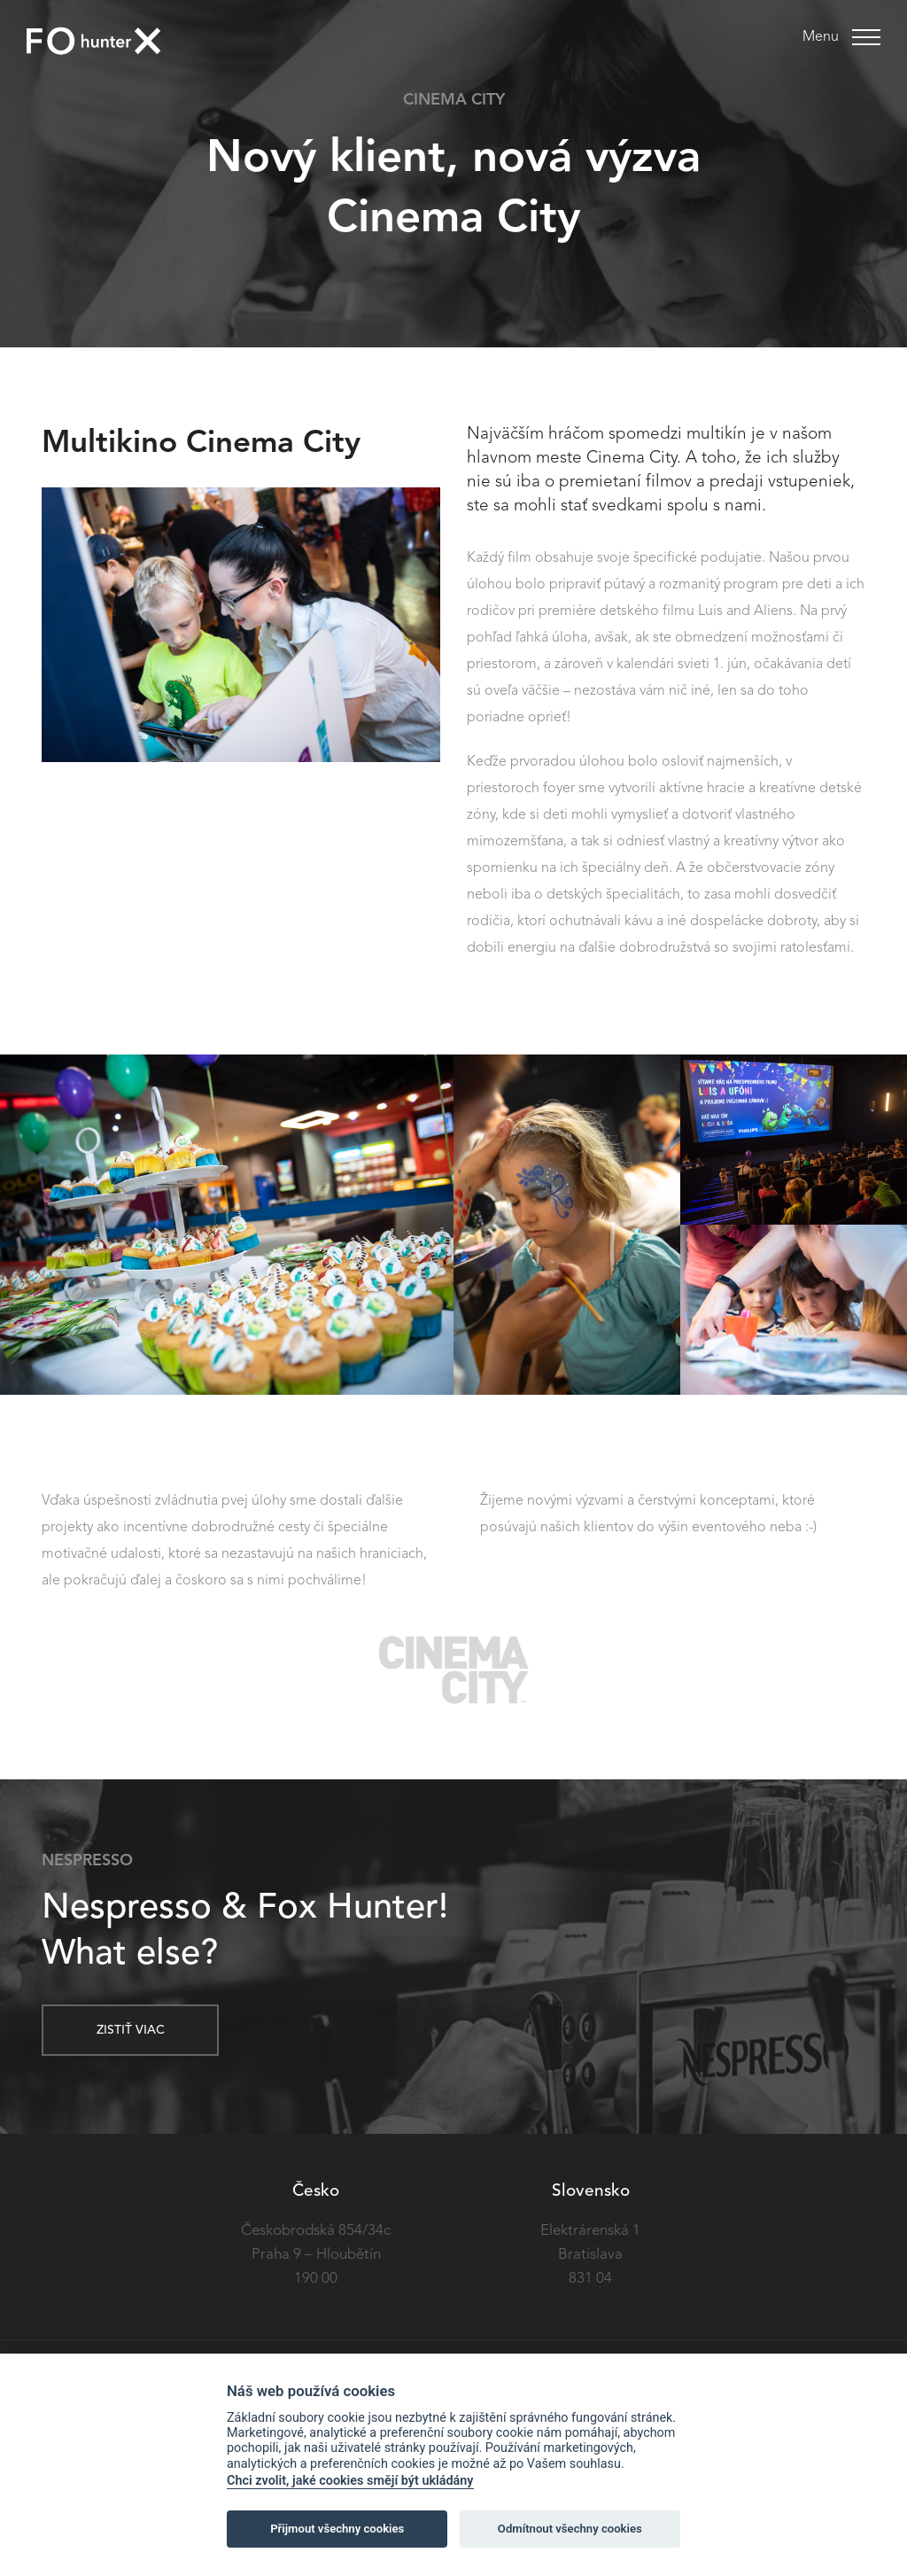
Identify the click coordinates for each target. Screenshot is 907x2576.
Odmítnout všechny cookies (570, 2528)
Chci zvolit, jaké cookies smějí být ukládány (350, 2480)
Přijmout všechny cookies (337, 2528)
